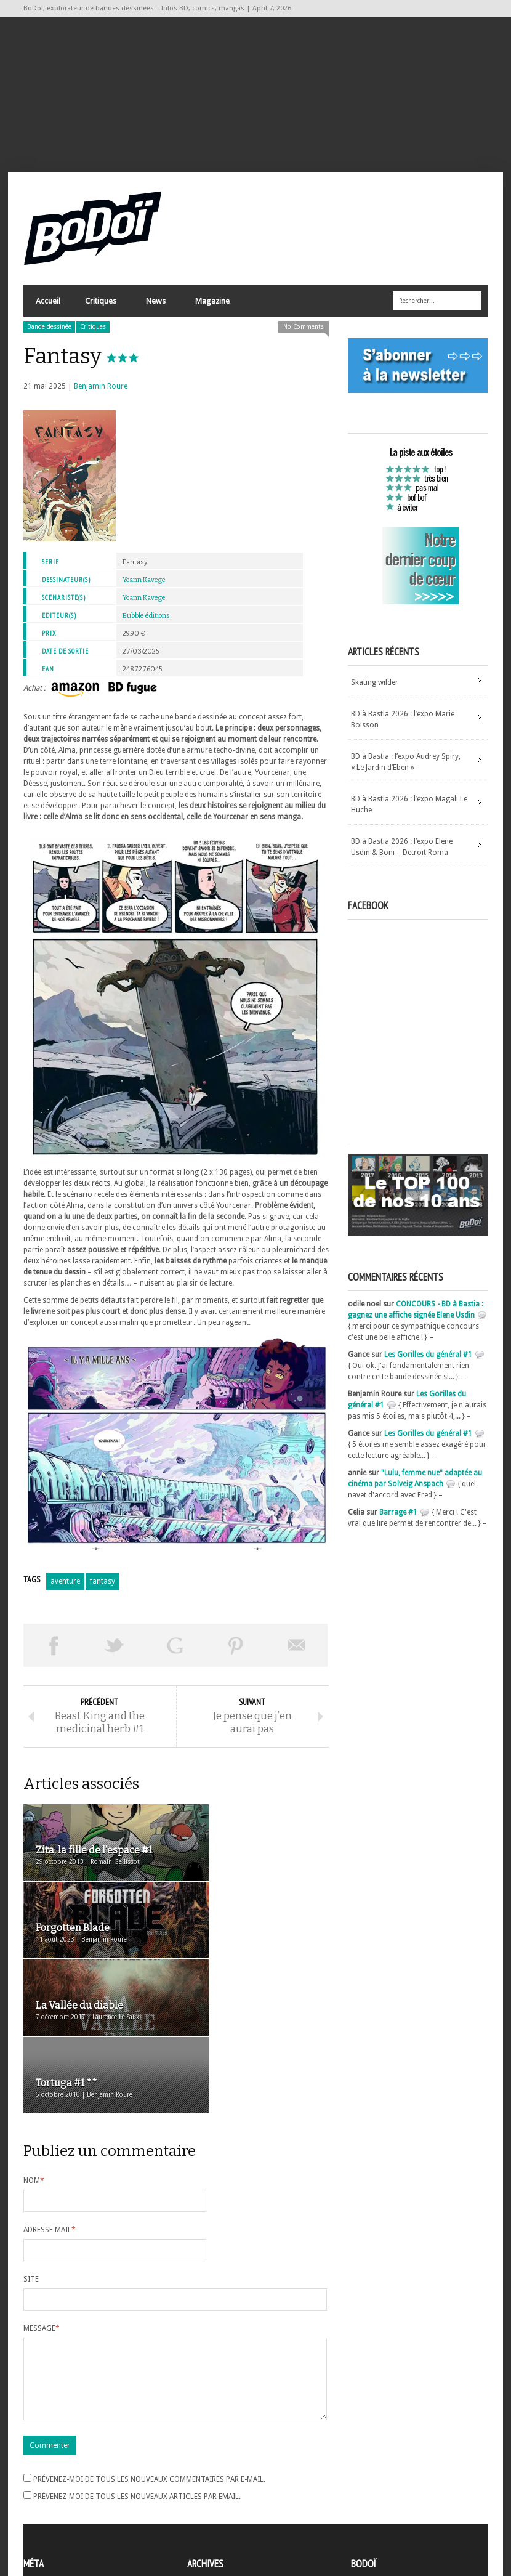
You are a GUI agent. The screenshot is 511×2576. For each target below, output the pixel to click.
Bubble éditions (146, 623)
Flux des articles (57, 2499)
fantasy (102, 1588)
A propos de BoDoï (386, 2475)
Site (31, 2148)
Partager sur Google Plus (175, 1652)
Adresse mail (49, 2099)
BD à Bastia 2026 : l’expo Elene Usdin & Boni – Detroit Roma (402, 854)
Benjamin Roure (100, 393)
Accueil (48, 308)
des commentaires (62, 2510)
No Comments (303, 334)
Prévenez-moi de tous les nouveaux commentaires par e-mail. (149, 2363)
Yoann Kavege (144, 587)
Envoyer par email (297, 1652)
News (155, 311)
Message (41, 2197)
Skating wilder (374, 689)
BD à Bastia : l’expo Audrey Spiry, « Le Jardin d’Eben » (406, 769)
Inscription (41, 2477)
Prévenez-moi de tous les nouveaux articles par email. (137, 2380)
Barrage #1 (398, 1519)
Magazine (212, 311)
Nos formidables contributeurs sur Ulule (422, 2515)
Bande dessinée (49, 334)
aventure (65, 1588)
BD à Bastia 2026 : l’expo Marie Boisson (402, 726)
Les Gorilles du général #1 (428, 1362)
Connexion (41, 2488)
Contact (367, 2495)
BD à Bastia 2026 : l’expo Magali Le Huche (409, 811)
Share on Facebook (53, 1652)
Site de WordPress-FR (59, 2521)
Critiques (100, 311)
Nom (33, 2050)
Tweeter (114, 1652)
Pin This (236, 1652)
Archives (201, 2477)
